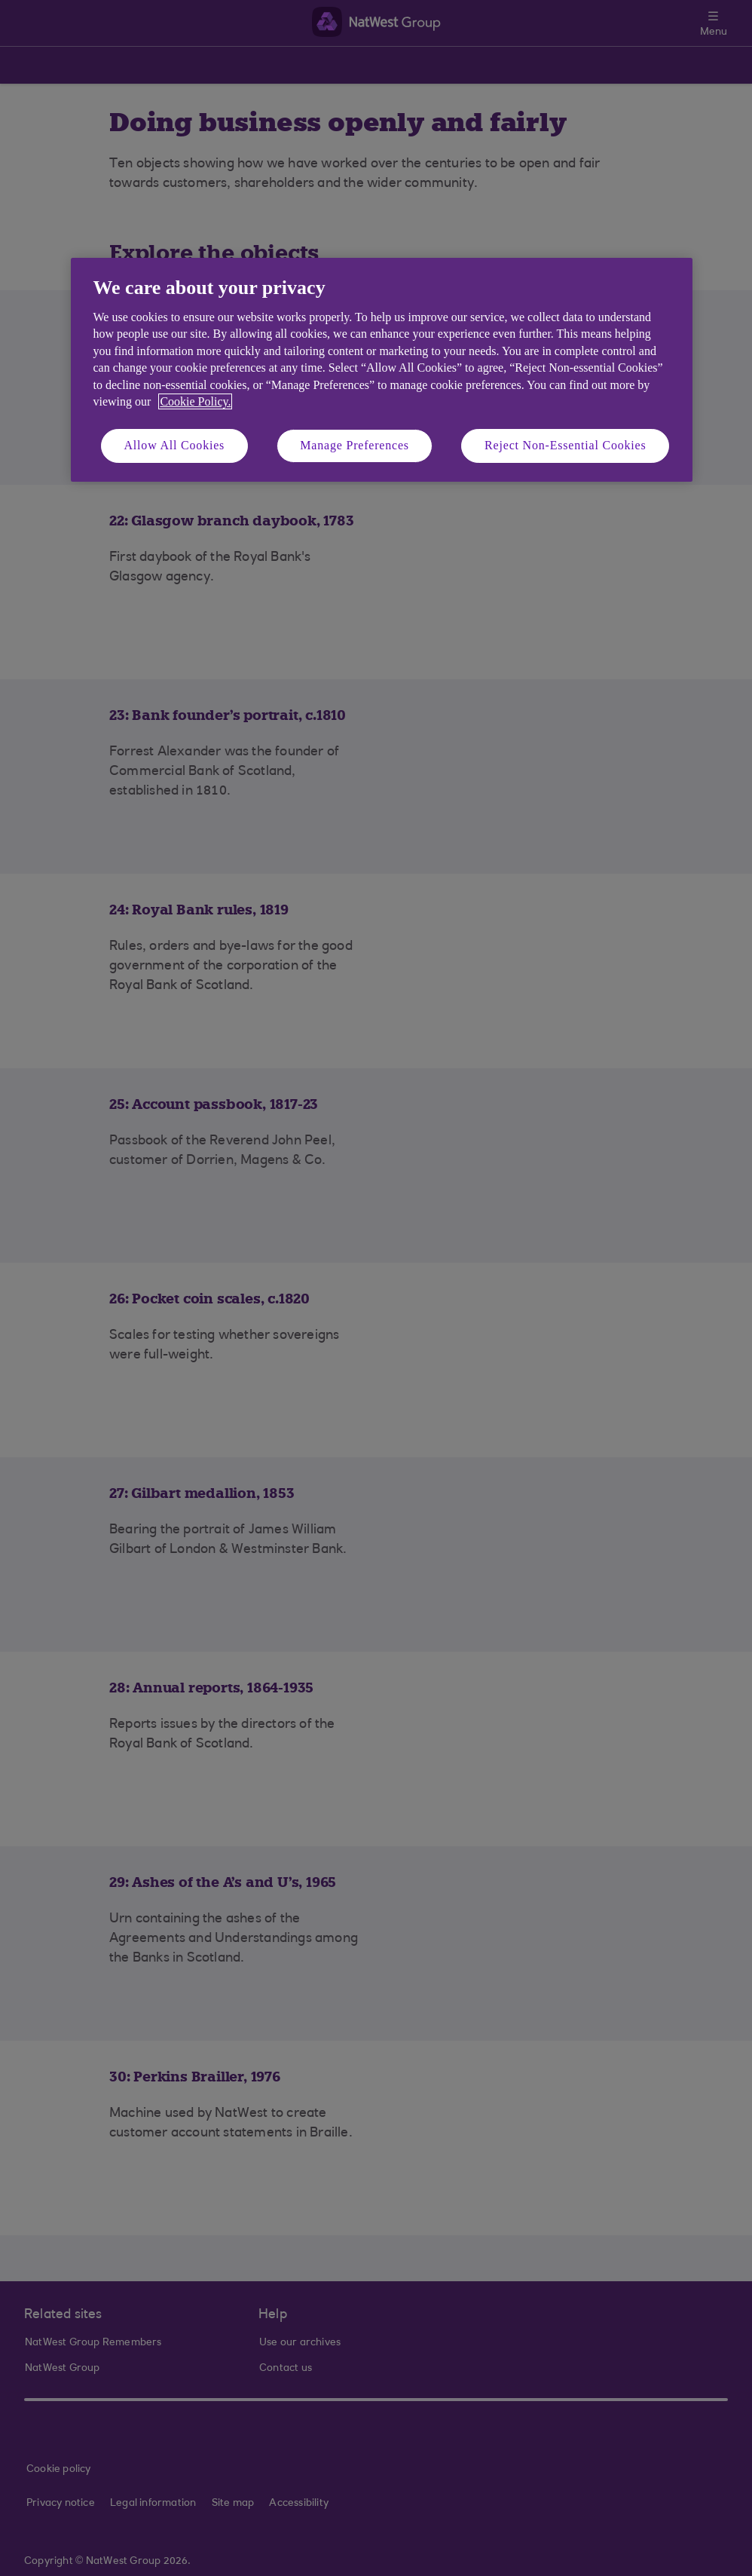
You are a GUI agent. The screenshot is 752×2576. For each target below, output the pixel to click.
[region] (381, 370)
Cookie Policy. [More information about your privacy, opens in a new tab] (195, 401)
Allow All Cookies (174, 445)
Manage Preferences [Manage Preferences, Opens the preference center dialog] (354, 445)
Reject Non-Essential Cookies (565, 445)
